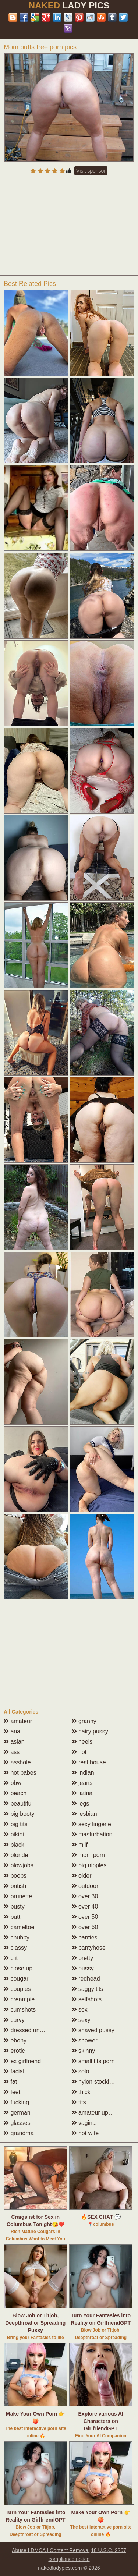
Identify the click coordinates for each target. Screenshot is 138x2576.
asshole (17, 1762)
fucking (16, 2102)
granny (84, 1721)
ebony (15, 2040)
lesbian (84, 1814)
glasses (17, 2123)
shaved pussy (93, 2030)
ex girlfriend (22, 2061)
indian (83, 1772)
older (82, 1875)
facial (14, 2071)
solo (80, 2071)
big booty (19, 1814)
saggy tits (87, 1989)
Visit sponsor (91, 171)
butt (12, 1917)
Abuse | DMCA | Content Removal (50, 2550)
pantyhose (89, 1948)
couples (17, 1989)
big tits (16, 1824)
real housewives (96, 1762)
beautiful (18, 1803)
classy (15, 1948)
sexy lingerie (91, 1824)
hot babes (20, 1772)
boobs (15, 1875)
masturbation (92, 1834)
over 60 (85, 1927)
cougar (16, 1979)
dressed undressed (32, 2030)
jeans (82, 1783)
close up (18, 1968)
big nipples (89, 1865)
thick (81, 2092)
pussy (83, 1968)
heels (82, 1742)
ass (12, 1752)
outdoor (85, 1886)
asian (14, 1742)
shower (85, 2040)
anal (13, 1731)
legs (80, 1803)
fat (10, 2082)
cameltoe (19, 1927)
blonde (16, 1855)
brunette (18, 1896)
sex (80, 2009)
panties (85, 1937)
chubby (16, 1937)
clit (11, 1958)
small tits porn (93, 2061)
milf (80, 1845)
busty (14, 1906)
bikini (14, 1834)
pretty (82, 1958)
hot (79, 1752)
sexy (81, 2020)
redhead (86, 1979)
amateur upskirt (95, 2112)
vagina (84, 2123)
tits (79, 2102)
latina (82, 1793)
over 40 (85, 1906)
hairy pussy (90, 1731)
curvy (14, 2020)
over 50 (85, 1917)
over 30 (85, 1896)
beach (15, 1793)
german (17, 2112)
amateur (18, 1721)
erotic (14, 2051)
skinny (83, 2051)
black (14, 1845)
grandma (19, 2133)
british (15, 1886)
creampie (19, 1999)
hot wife (85, 2133)
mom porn (88, 1855)
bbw (12, 1783)
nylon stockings (95, 2082)
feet (12, 2092)
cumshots (20, 2009)
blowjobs (18, 1865)
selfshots (87, 1999)
